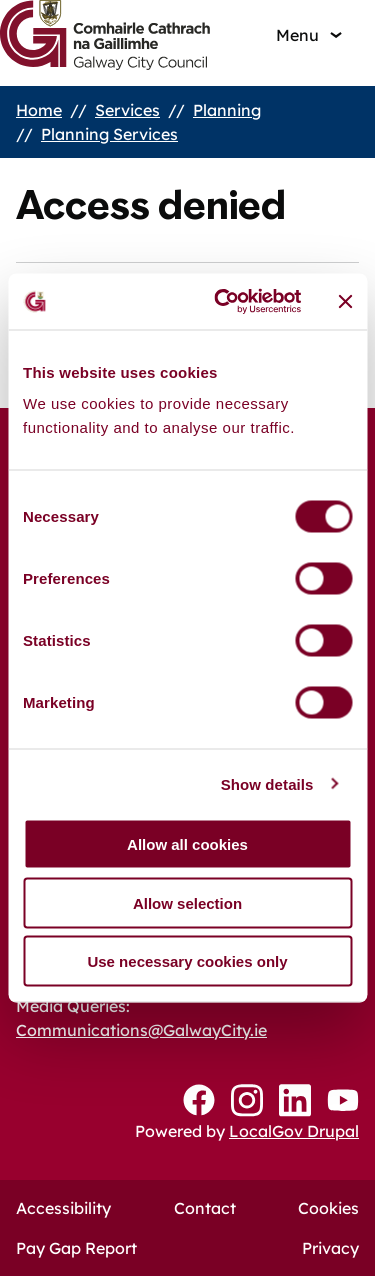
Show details (267, 783)
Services (127, 110)
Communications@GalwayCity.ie (141, 1030)
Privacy (330, 1248)
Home (39, 110)
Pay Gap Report (76, 1248)
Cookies (328, 1208)
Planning (227, 110)
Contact (205, 1208)
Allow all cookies (187, 844)
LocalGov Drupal (294, 1131)
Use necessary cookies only (187, 961)
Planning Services (109, 134)
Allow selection (187, 902)
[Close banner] (345, 301)
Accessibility (63, 1208)
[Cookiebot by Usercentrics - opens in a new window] (223, 302)
